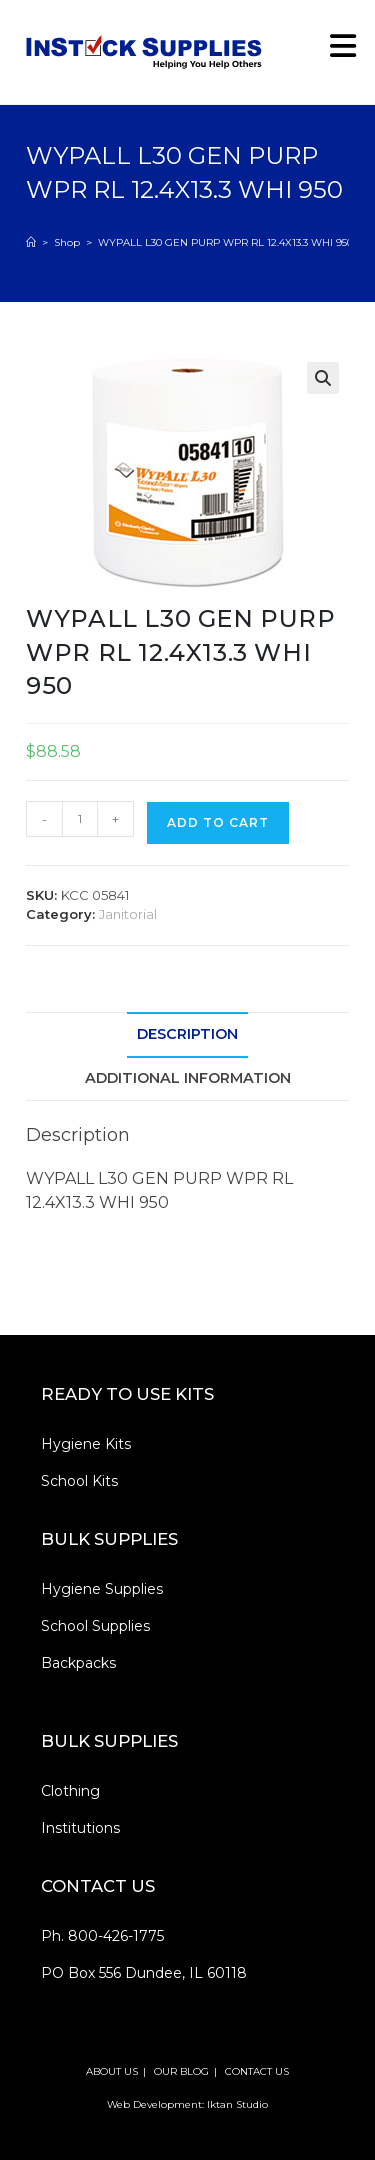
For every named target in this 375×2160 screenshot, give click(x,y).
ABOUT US (112, 2071)
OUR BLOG (181, 2071)
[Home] (31, 242)
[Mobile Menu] (336, 51)
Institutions (80, 1828)
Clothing (70, 1791)
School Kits (79, 1481)
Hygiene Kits (86, 1444)
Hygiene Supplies (102, 1589)
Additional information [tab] (188, 1078)
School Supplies (95, 1626)
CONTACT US (257, 2071)
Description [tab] (187, 1034)
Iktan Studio (237, 2104)
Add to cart (218, 822)
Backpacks (78, 1663)
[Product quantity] (80, 819)
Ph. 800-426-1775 (102, 1936)
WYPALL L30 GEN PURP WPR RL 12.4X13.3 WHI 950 (225, 242)
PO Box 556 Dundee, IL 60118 (144, 1973)
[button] (323, 378)
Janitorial (128, 914)
